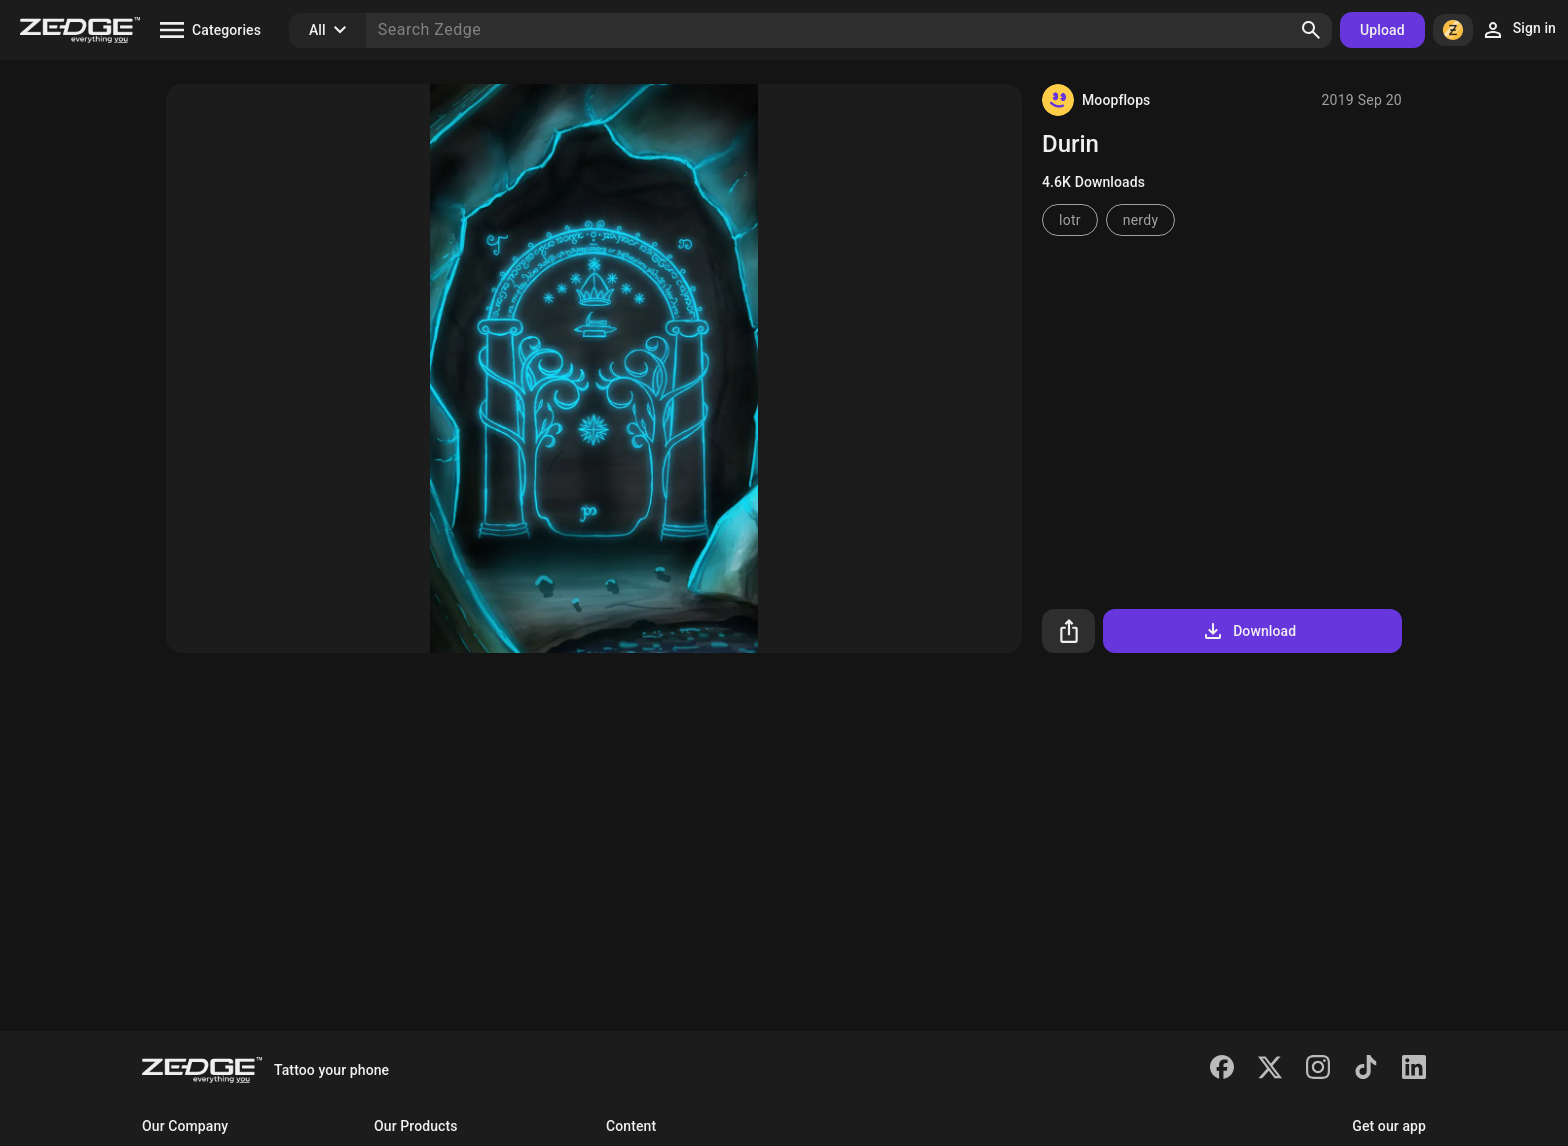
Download (1248, 631)
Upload (1382, 30)
